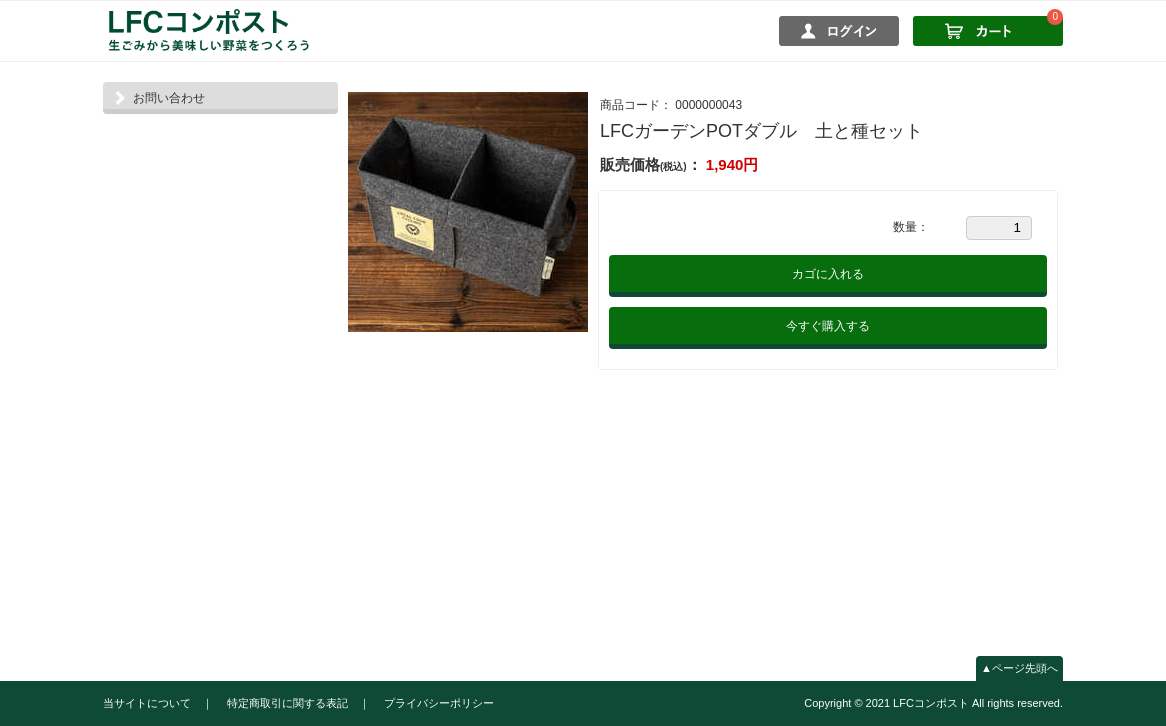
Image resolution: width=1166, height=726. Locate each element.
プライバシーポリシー (439, 703)
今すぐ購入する (828, 326)
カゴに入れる (828, 274)
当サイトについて (147, 703)
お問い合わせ (169, 98)
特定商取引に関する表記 (287, 703)
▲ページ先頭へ (1019, 668)
